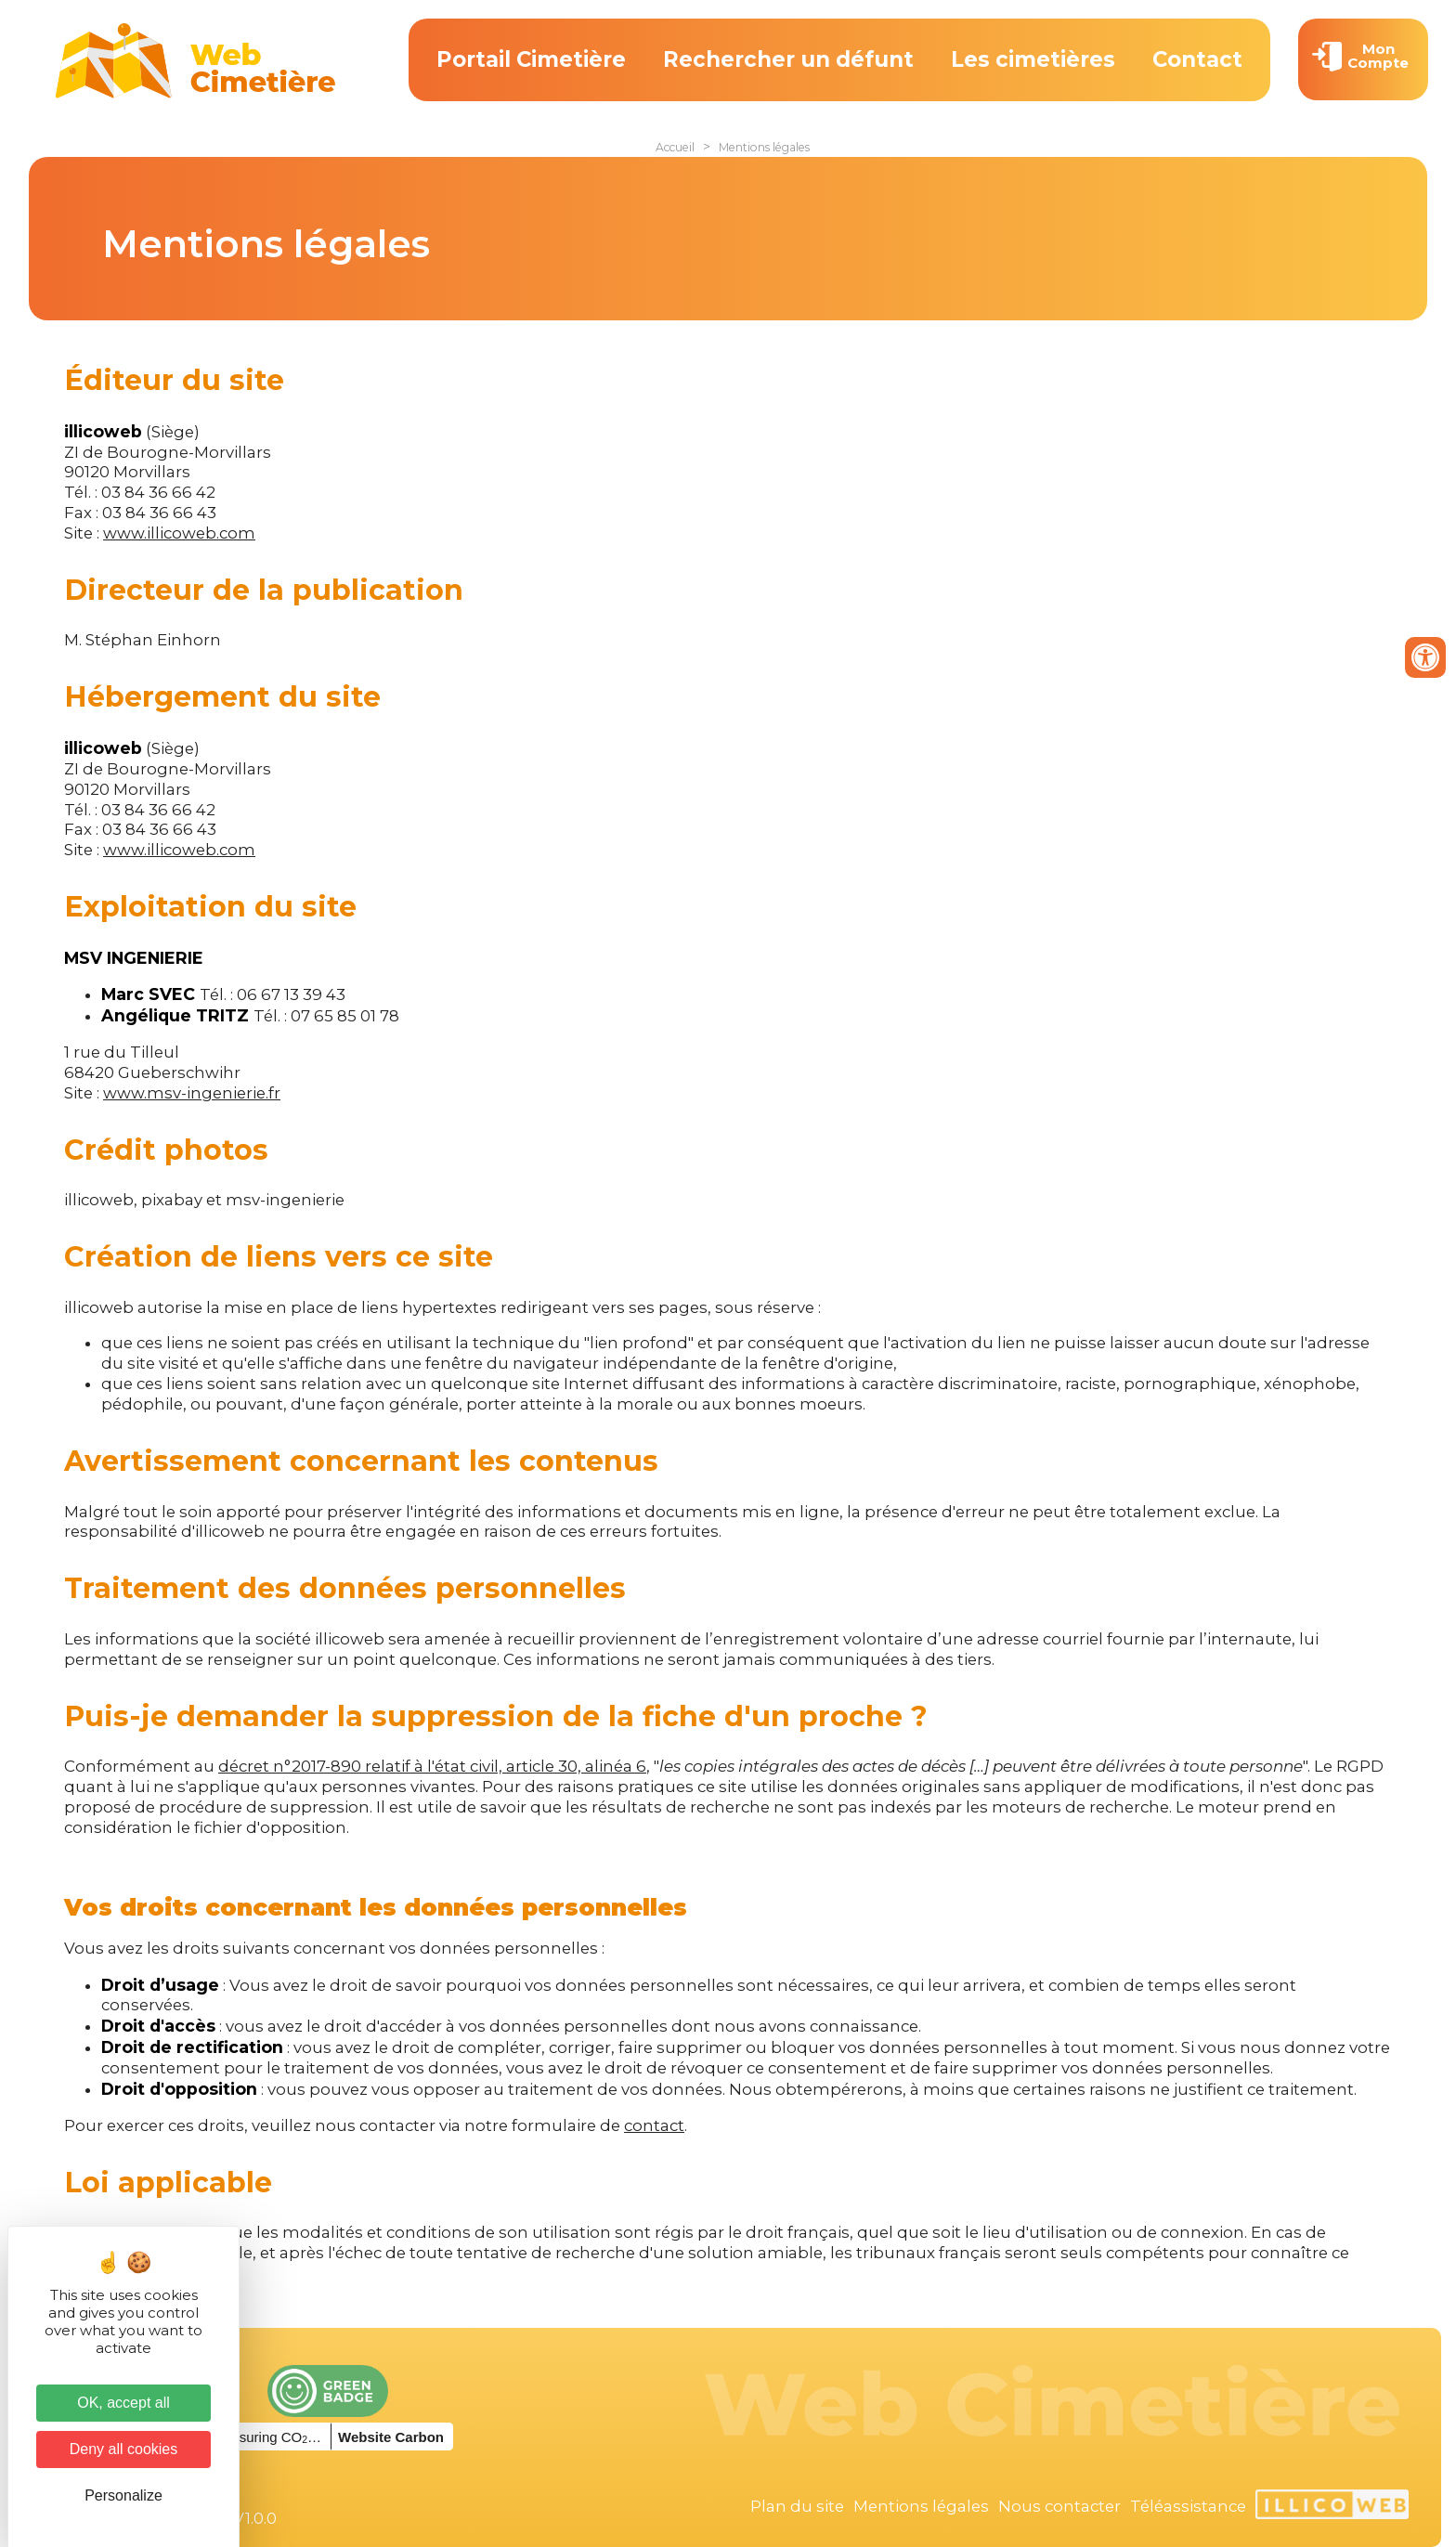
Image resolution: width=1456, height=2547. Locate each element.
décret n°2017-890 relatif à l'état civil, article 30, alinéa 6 (432, 1766)
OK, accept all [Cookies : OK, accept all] (123, 2403)
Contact (1197, 59)
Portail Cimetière (531, 59)
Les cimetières (1033, 59)
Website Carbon (391, 2437)
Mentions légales (764, 147)
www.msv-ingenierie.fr (191, 1093)
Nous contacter (1059, 2506)
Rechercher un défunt (788, 59)
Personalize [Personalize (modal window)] (123, 2495)
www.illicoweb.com (179, 533)
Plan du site (797, 2506)
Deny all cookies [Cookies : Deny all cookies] (124, 2449)
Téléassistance (1188, 2506)
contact (654, 2125)
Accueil (675, 147)
